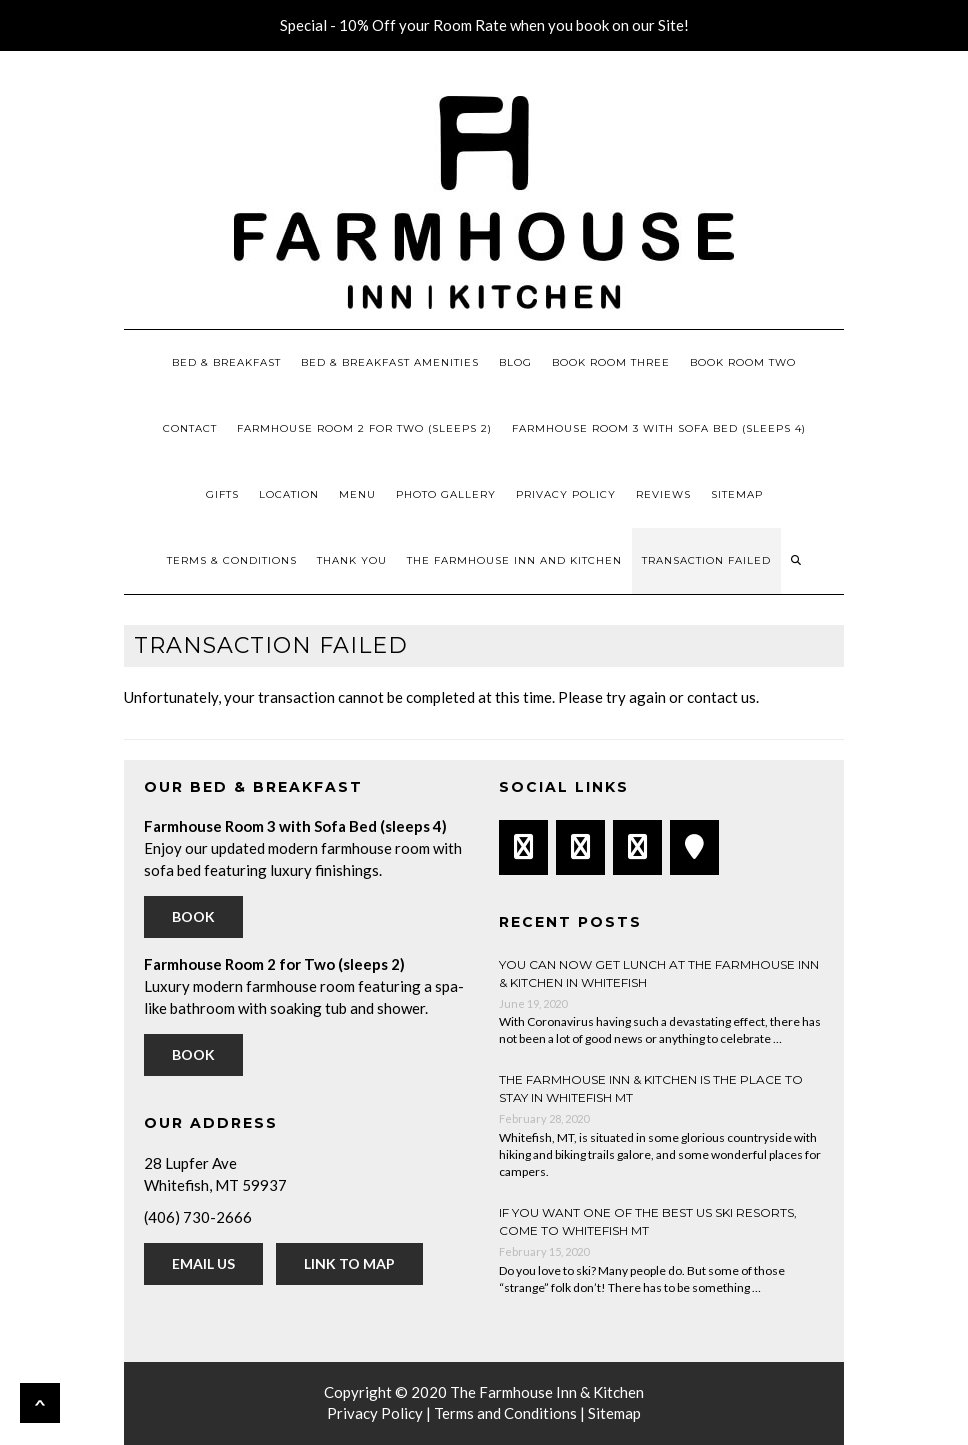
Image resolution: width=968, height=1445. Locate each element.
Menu (357, 494)
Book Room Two (743, 362)
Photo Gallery (446, 494)
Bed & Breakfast (226, 362)
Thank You (352, 560)
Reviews (663, 494)
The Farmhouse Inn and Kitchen (514, 560)
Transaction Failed (706, 560)
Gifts (222, 494)
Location (289, 494)
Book (193, 916)
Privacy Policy (566, 494)
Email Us (203, 1263)
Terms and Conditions (505, 1413)
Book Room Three (611, 362)
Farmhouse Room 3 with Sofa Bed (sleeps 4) (659, 428)
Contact (190, 428)
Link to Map (349, 1263)
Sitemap (737, 494)
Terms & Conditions (232, 560)
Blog (515, 362)
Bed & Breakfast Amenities (390, 362)
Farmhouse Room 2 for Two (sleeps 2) (364, 428)
